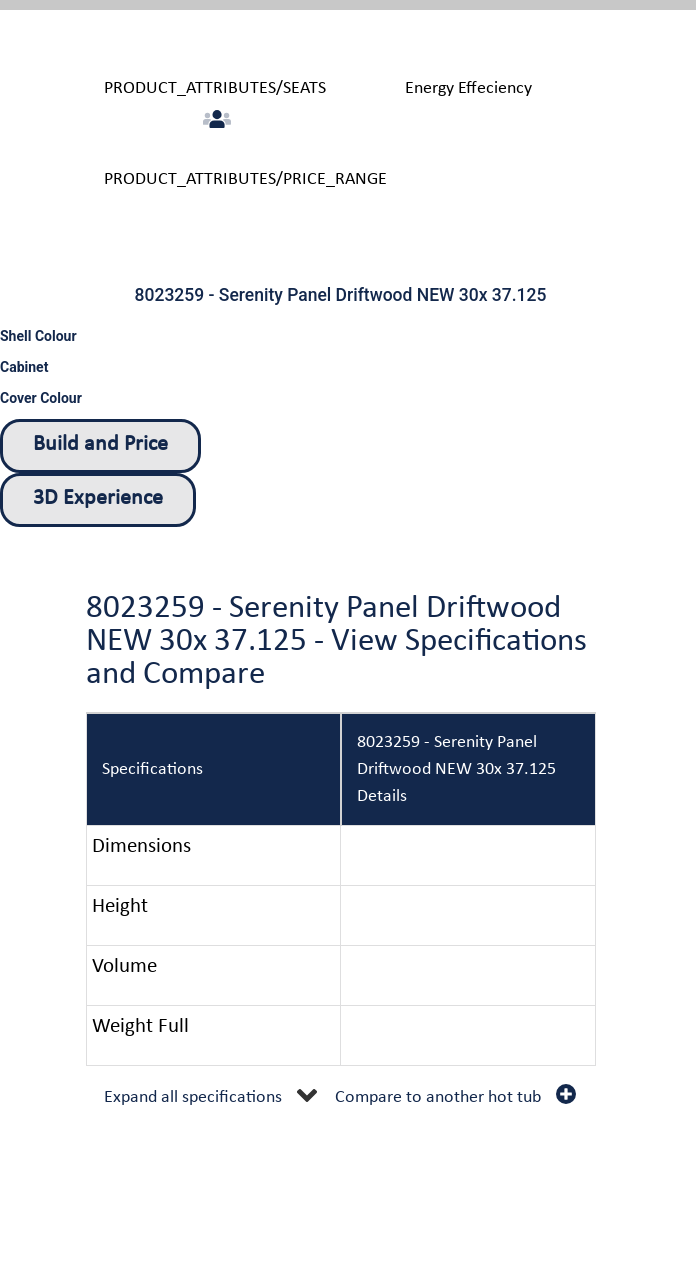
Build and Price (100, 444)
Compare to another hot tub (438, 1097)
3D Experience (98, 498)
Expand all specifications (193, 1097)
